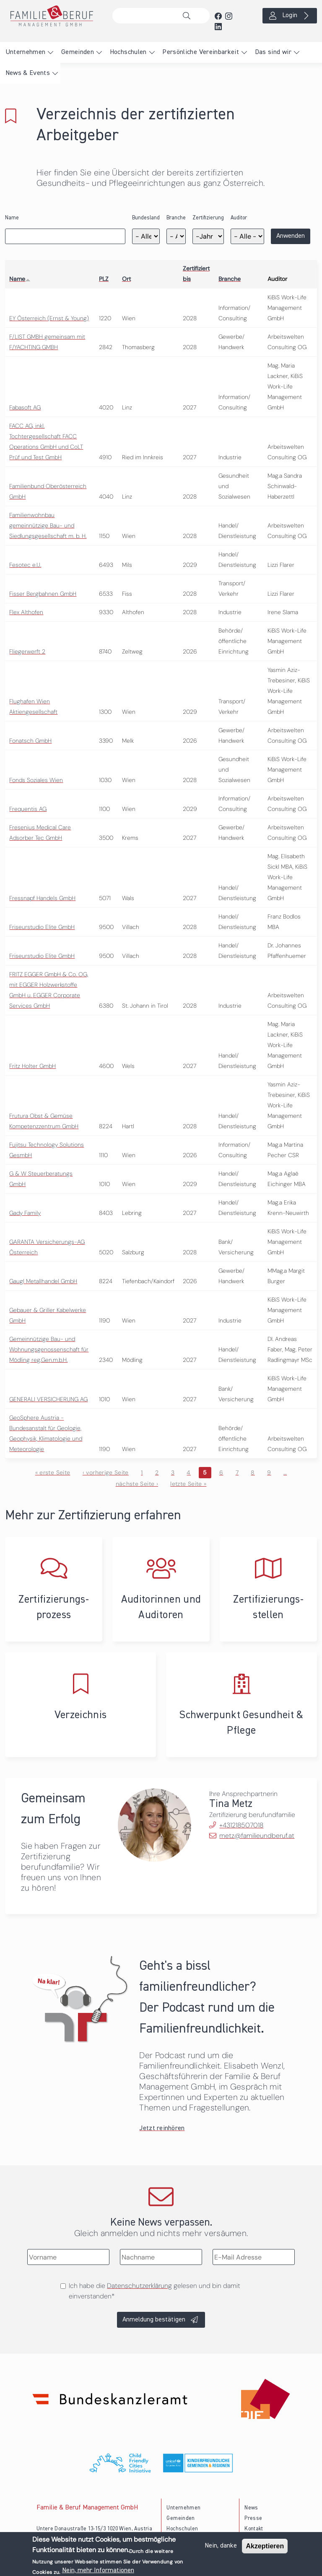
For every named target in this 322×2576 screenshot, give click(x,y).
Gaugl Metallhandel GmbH (43, 1281)
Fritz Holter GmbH (32, 1066)
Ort (126, 279)
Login (289, 15)
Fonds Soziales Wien (36, 780)
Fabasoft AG (25, 407)
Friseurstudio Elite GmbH (42, 927)
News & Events (27, 73)
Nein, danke (221, 2546)
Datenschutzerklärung (139, 2285)
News (251, 2508)
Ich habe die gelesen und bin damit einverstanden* (154, 2291)
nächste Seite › (137, 1483)
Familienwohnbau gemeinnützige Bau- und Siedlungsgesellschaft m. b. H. (47, 525)
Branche (176, 218)
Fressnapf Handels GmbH (42, 898)
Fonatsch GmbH (30, 740)
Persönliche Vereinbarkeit (200, 52)
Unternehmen (25, 52)
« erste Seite (52, 1472)
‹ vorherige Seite (106, 1472)
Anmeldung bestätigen (153, 2319)
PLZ (104, 279)
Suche (188, 16)
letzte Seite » (188, 1483)
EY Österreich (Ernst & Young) (49, 318)
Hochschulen (128, 52)
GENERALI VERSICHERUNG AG (48, 1399)
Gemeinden (77, 52)
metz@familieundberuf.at (256, 1835)
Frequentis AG (28, 809)
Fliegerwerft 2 (27, 651)
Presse (253, 2518)
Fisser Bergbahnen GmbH (42, 593)
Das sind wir (273, 52)
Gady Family (25, 1213)
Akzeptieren (265, 2546)
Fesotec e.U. (25, 565)
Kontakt (253, 2529)
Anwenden (290, 236)
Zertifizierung (208, 218)
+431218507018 (241, 1825)
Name (12, 218)
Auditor (239, 218)
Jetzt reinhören (161, 2128)
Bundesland (146, 218)
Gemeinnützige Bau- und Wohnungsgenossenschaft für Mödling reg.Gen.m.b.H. (48, 1349)
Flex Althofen (26, 612)
